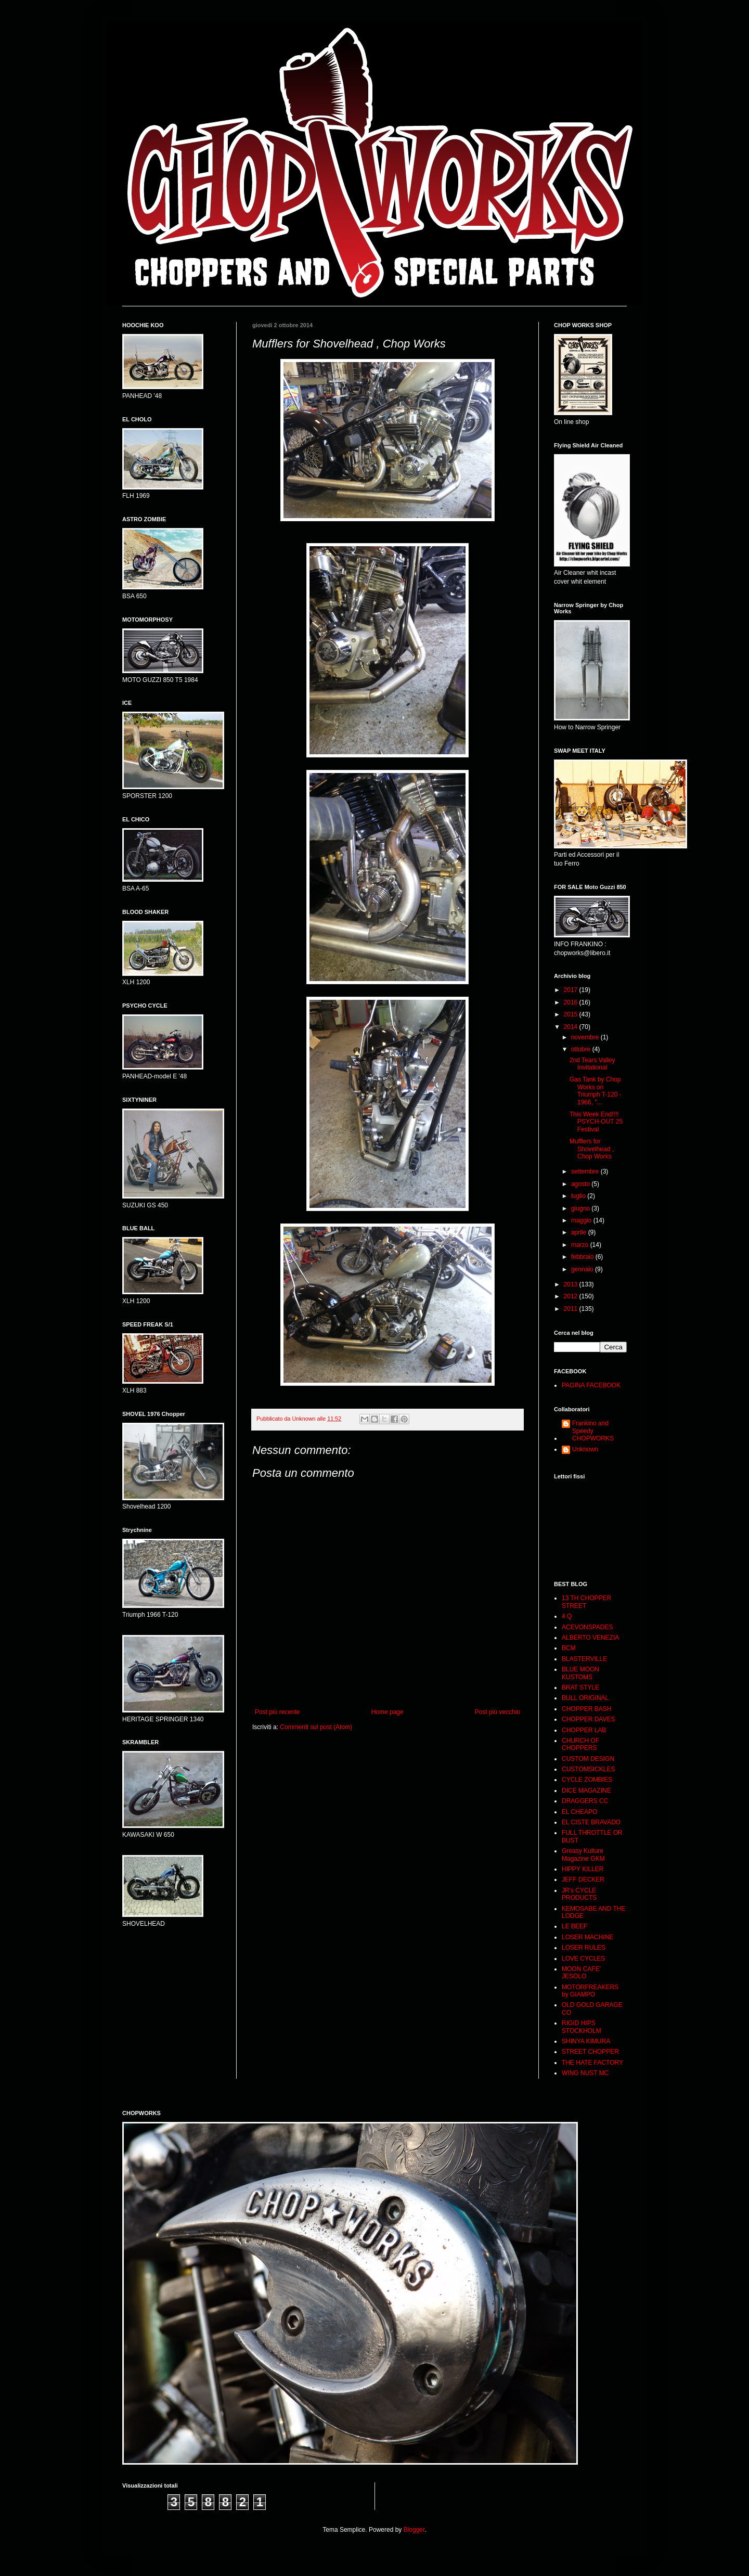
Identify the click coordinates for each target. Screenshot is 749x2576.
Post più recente (277, 1712)
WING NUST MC (585, 2073)
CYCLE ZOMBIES (587, 1779)
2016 (571, 1002)
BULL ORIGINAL (585, 1698)
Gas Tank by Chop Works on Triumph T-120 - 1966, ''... (596, 1090)
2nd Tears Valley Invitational (592, 1064)
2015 (571, 1014)
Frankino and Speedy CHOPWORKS (593, 1431)
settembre (586, 1171)
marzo (580, 1244)
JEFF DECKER (583, 1879)
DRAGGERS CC (585, 1801)
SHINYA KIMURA (586, 2041)
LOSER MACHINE (587, 1937)
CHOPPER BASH (586, 1708)
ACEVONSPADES (587, 1627)
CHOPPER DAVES (588, 1719)
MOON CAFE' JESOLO (581, 1972)
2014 (571, 1027)
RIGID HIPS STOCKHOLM (581, 2026)
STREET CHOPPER (590, 2051)
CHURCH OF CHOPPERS (580, 1744)
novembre (586, 1037)
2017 (571, 990)
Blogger (414, 2529)
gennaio (583, 1269)
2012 (571, 1296)
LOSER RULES (583, 1947)
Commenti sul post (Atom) (316, 1727)
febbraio (583, 1256)
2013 (571, 1284)
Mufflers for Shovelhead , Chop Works (592, 1149)
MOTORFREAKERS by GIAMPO (590, 1990)
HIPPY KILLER (582, 1869)
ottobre (581, 1049)
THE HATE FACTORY (592, 2062)
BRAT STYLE (580, 1687)
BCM (569, 1648)
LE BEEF (574, 1926)
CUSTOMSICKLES (588, 1769)
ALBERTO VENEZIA (590, 1637)
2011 (571, 1308)
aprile (579, 1232)
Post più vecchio (497, 1712)
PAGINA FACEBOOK (591, 1385)
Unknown (585, 1449)
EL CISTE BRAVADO (591, 1822)
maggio (582, 1220)
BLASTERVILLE (584, 1659)
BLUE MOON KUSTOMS (580, 1673)
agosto (581, 1184)
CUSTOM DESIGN (588, 1758)
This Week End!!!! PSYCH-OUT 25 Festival (596, 1122)
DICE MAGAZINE (586, 1790)
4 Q (567, 1616)
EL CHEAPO (579, 1811)
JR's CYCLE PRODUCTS (579, 1894)
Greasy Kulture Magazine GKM (583, 1854)
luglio (579, 1196)
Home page (387, 1712)
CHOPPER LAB (584, 1730)
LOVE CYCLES (583, 1958)
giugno (581, 1208)
